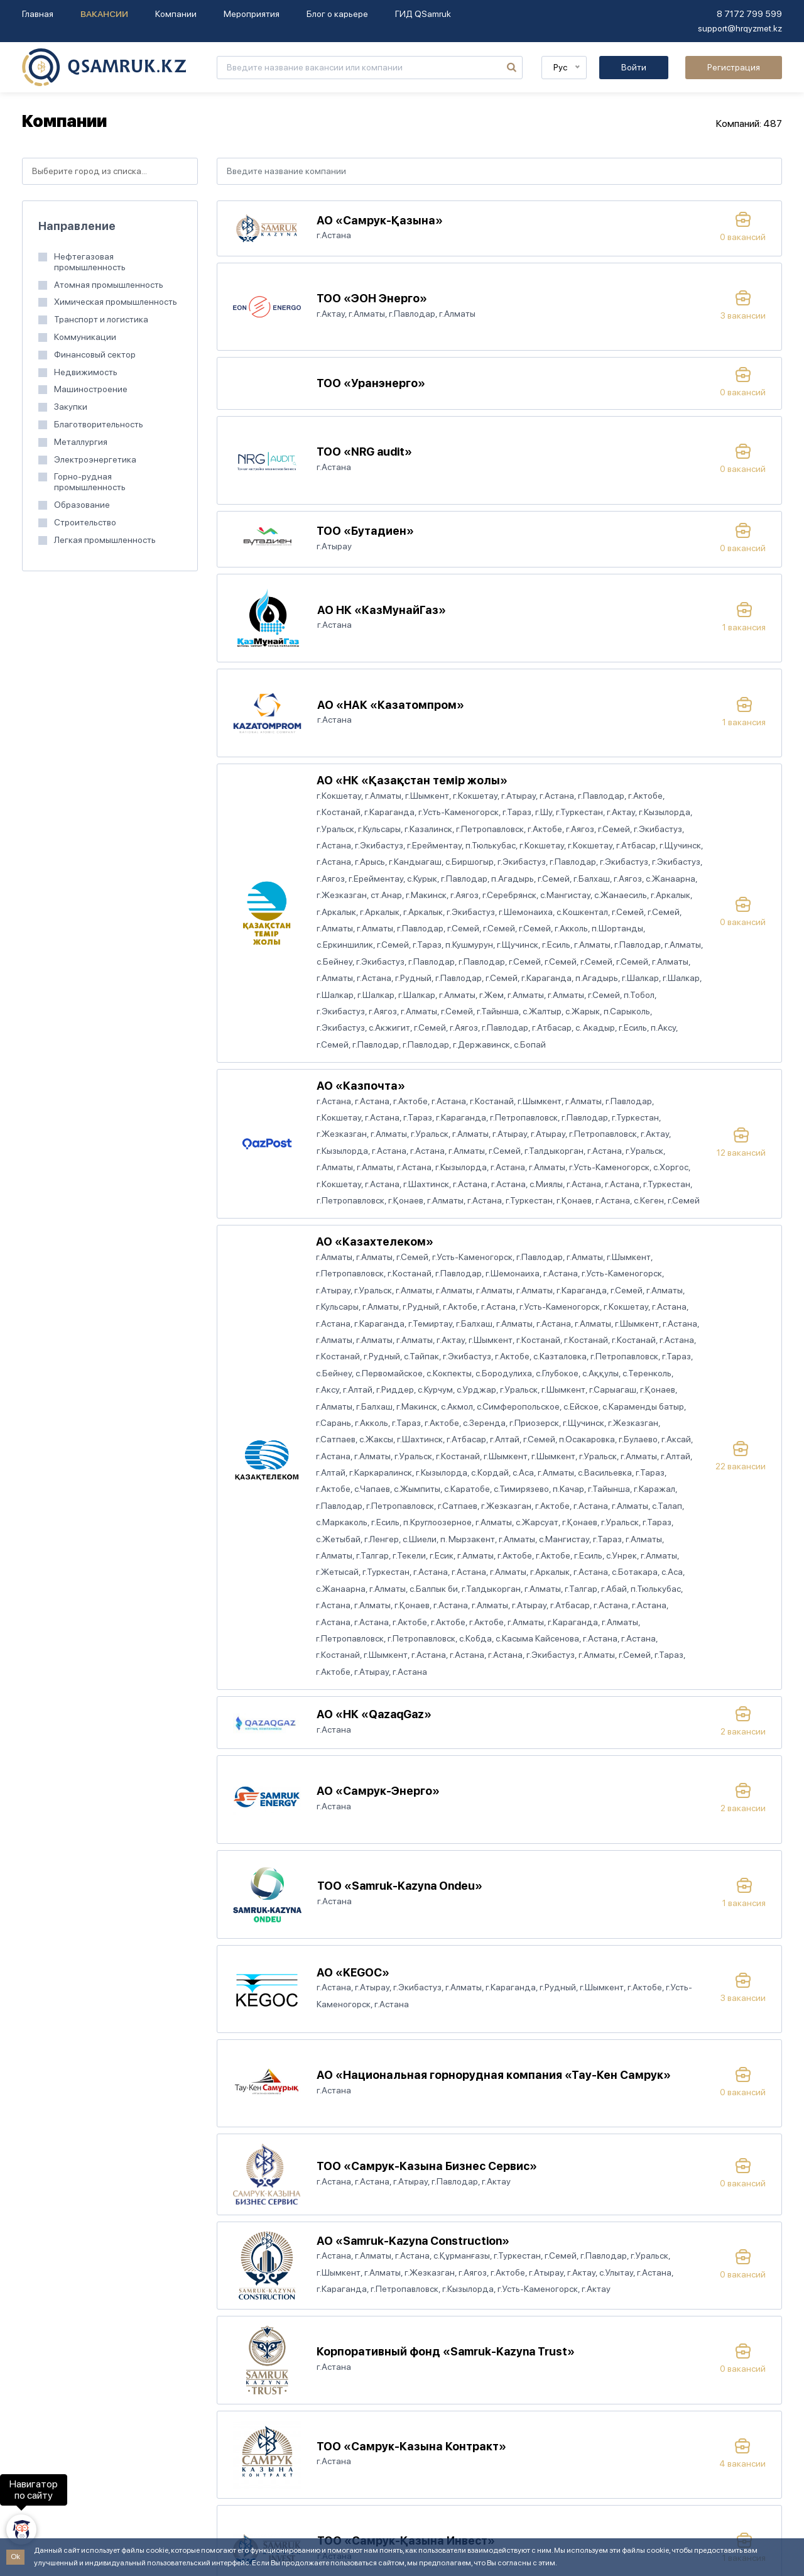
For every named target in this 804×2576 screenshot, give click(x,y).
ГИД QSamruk (423, 14)
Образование (82, 505)
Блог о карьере (337, 14)
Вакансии (104, 14)
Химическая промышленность (115, 302)
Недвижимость (85, 372)
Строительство (85, 522)
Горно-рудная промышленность (90, 481)
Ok (15, 2556)
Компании (176, 14)
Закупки (70, 407)
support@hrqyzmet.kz (740, 28)
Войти (633, 67)
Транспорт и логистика (101, 319)
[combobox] (110, 171)
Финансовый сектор (95, 354)
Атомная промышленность (108, 285)
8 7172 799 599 (749, 14)
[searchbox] (110, 171)
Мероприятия (252, 14)
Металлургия (80, 442)
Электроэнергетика (95, 459)
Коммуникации (85, 337)
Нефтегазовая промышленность (90, 261)
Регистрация (733, 67)
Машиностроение (91, 389)
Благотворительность (98, 424)
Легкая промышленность (105, 540)
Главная (37, 14)
